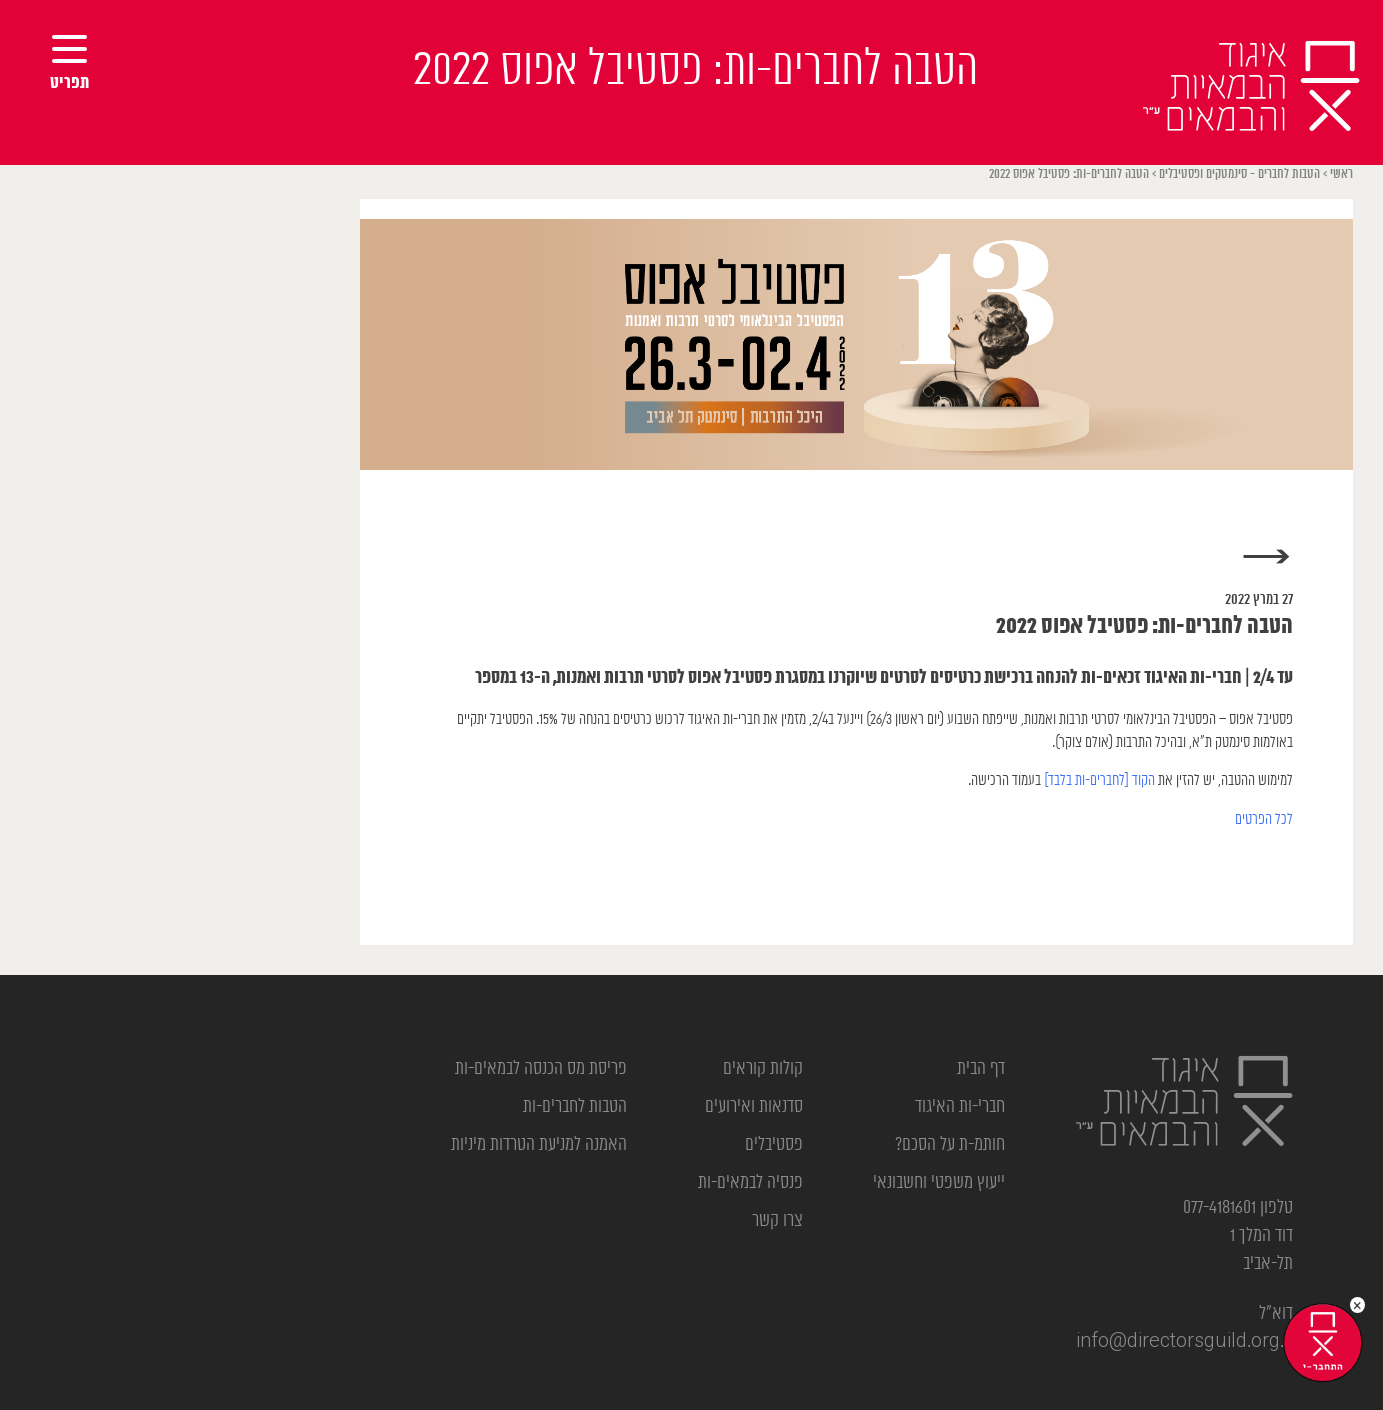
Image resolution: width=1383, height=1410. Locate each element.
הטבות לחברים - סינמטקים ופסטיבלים (1239, 174)
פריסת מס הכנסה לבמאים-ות (541, 1069)
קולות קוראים (763, 1069)
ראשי (1341, 174)
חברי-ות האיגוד (960, 1107)
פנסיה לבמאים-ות (750, 1183)
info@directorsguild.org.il (1184, 1342)
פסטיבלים (774, 1145)
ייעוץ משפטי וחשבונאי (939, 1183)
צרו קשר (777, 1221)
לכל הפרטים (1264, 819)
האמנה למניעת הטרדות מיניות (539, 1145)
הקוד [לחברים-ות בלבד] (1099, 780)
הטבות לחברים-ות (575, 1107)
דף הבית (981, 1069)
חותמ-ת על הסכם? (950, 1145)
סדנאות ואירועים (754, 1107)
